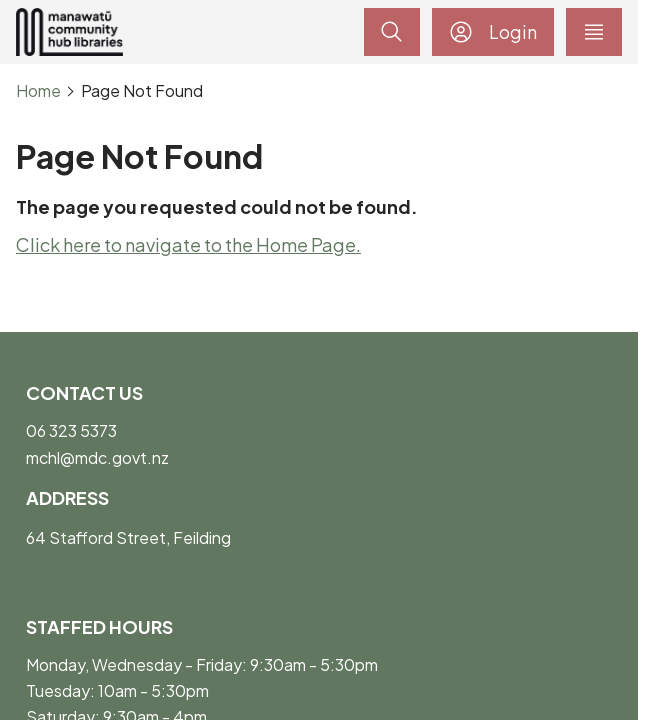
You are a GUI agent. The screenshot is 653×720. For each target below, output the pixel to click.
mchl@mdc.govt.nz (97, 457)
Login (493, 32)
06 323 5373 (71, 430)
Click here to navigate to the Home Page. (188, 244)
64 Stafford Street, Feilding (128, 537)
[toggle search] (392, 32)
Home (38, 91)
